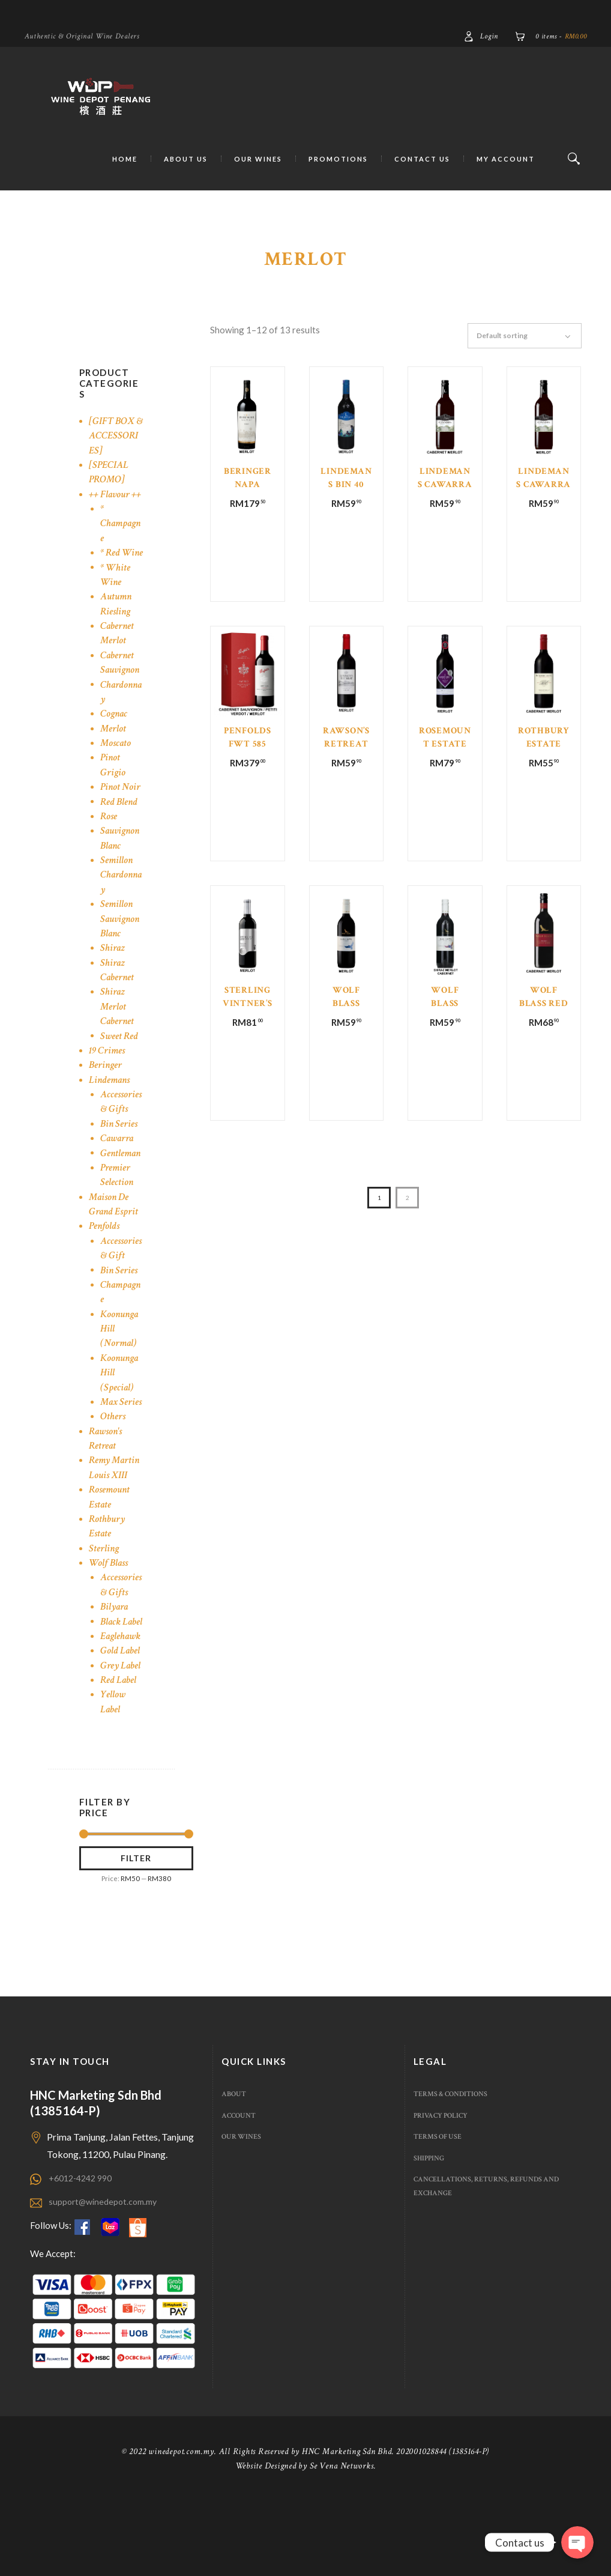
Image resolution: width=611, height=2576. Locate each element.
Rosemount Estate (111, 1540)
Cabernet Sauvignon (121, 691)
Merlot (113, 757)
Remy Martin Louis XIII (116, 1511)
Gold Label (120, 1723)
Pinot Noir (121, 816)
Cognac (115, 743)
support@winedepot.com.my (105, 2279)
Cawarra (118, 1167)
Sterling (104, 1592)
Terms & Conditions (454, 2172)
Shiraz (112, 977)
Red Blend (119, 830)
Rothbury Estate (108, 1570)
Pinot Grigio (113, 794)
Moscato (116, 772)
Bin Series (119, 1153)
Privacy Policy (443, 2194)
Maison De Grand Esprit (114, 1233)
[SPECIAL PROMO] (109, 486)
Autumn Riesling (117, 633)
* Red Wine (111, 574)
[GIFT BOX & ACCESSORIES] (115, 442)
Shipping (430, 2236)
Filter (136, 1933)
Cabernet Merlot (118, 662)
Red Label (118, 1753)
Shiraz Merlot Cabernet (118, 1035)
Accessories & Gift (120, 1277)
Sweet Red (119, 1064)
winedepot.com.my (181, 2529)
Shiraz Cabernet (118, 998)
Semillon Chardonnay (120, 904)
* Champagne (119, 537)
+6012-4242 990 (84, 2255)
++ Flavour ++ (116, 508)
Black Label (111, 1672)
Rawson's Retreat (107, 1482)
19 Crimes (108, 1079)
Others (113, 1460)
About (234, 2172)
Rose (109, 845)
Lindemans (111, 1108)
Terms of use (439, 2215)
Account (239, 2194)
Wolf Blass (109, 1606)
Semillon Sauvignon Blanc (121, 947)
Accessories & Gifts (120, 1131)
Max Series (111, 1438)
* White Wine (115, 603)
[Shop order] (530, 336)
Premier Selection (117, 1204)
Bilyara (115, 1650)
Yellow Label (113, 1774)
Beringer (106, 1094)
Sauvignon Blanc (121, 867)
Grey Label (121, 1738)
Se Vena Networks (341, 2543)
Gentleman (121, 1182)
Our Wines (242, 2215)
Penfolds (105, 1255)
